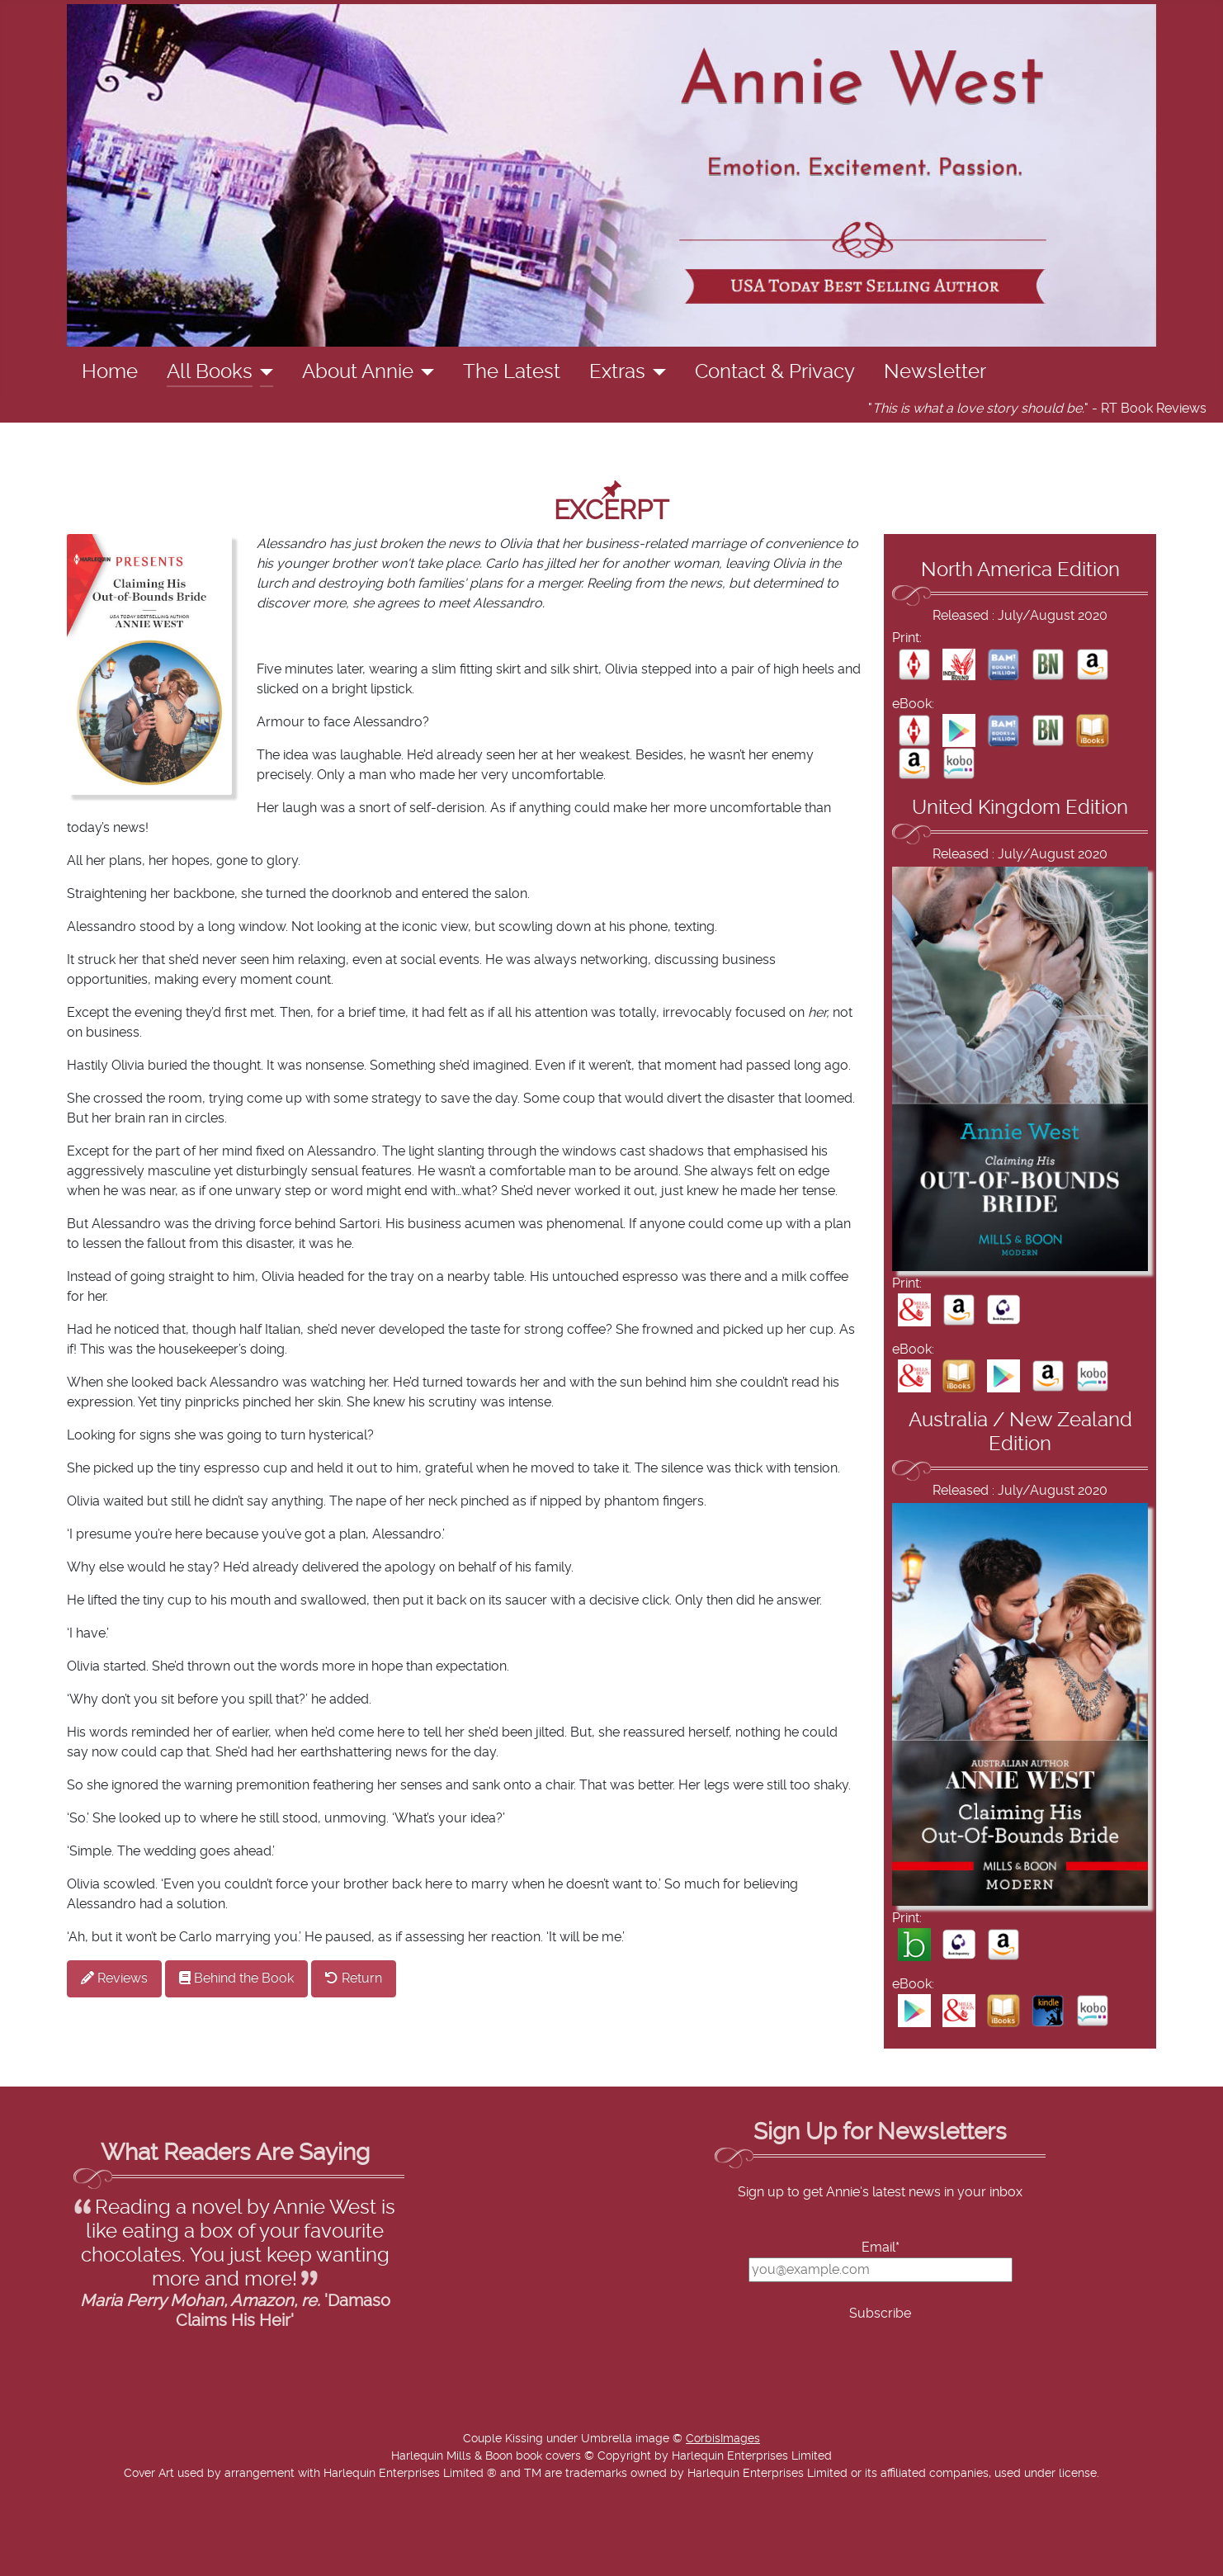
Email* (881, 2247)
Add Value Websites (134, 2555)
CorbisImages (723, 2439)
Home (110, 372)
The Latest (511, 372)
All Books (210, 372)
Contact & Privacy (775, 372)
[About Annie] (423, 372)
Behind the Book (236, 1978)
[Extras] (655, 372)
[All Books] (263, 372)
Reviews (114, 1978)
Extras (617, 372)
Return (353, 1978)
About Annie (357, 372)
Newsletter (935, 372)
